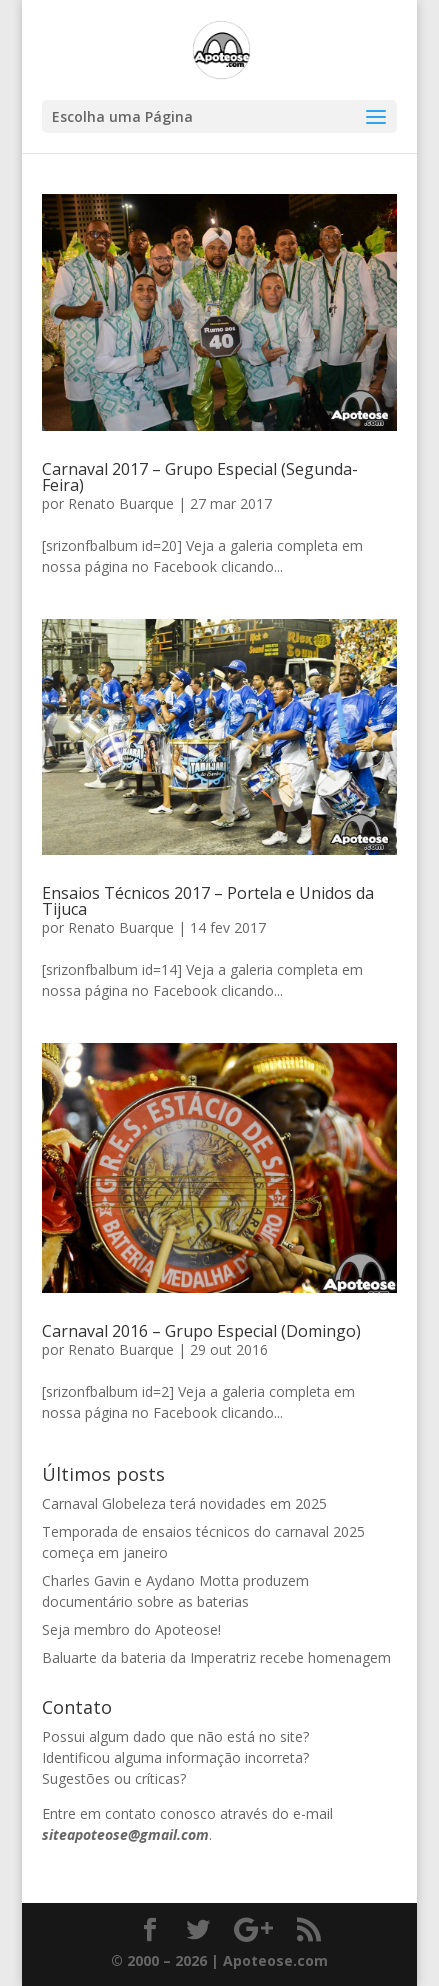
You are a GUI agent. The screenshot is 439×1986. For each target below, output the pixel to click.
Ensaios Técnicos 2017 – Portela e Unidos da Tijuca (208, 901)
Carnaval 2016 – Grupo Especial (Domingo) (201, 1331)
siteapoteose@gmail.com (125, 1834)
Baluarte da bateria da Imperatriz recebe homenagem (216, 1657)
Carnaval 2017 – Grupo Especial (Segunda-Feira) (200, 477)
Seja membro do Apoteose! (131, 1629)
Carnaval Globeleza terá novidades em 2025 (184, 1503)
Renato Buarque (121, 503)
